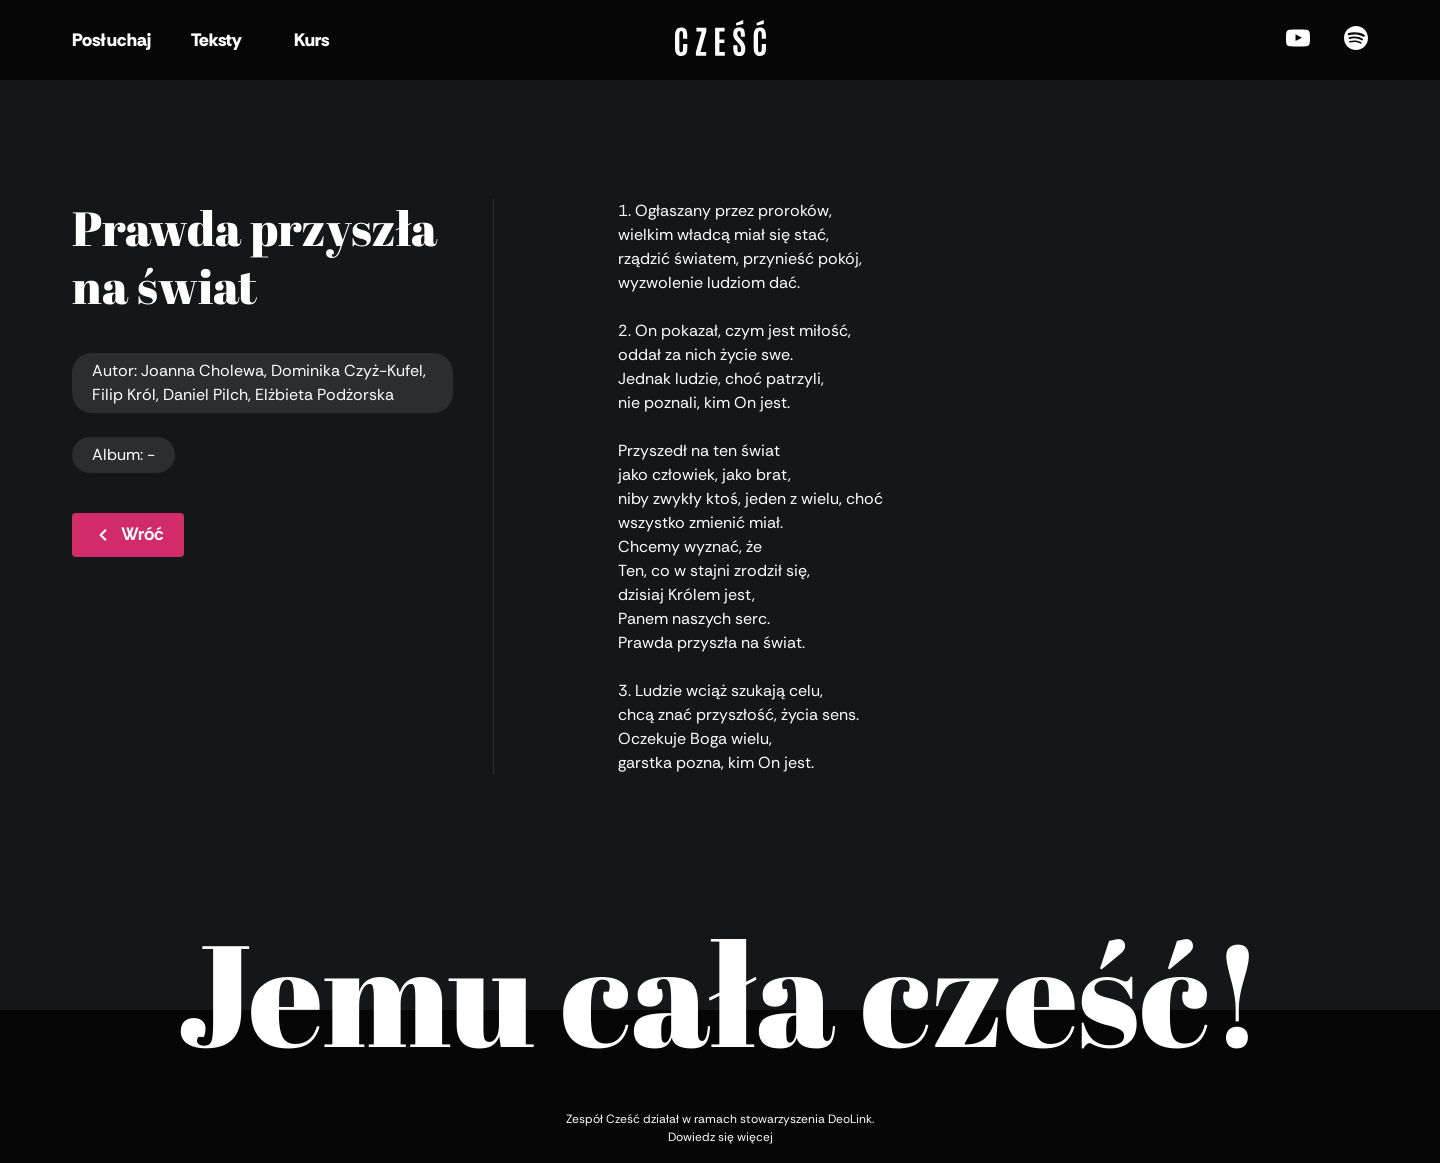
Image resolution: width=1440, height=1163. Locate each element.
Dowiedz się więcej (720, 1137)
